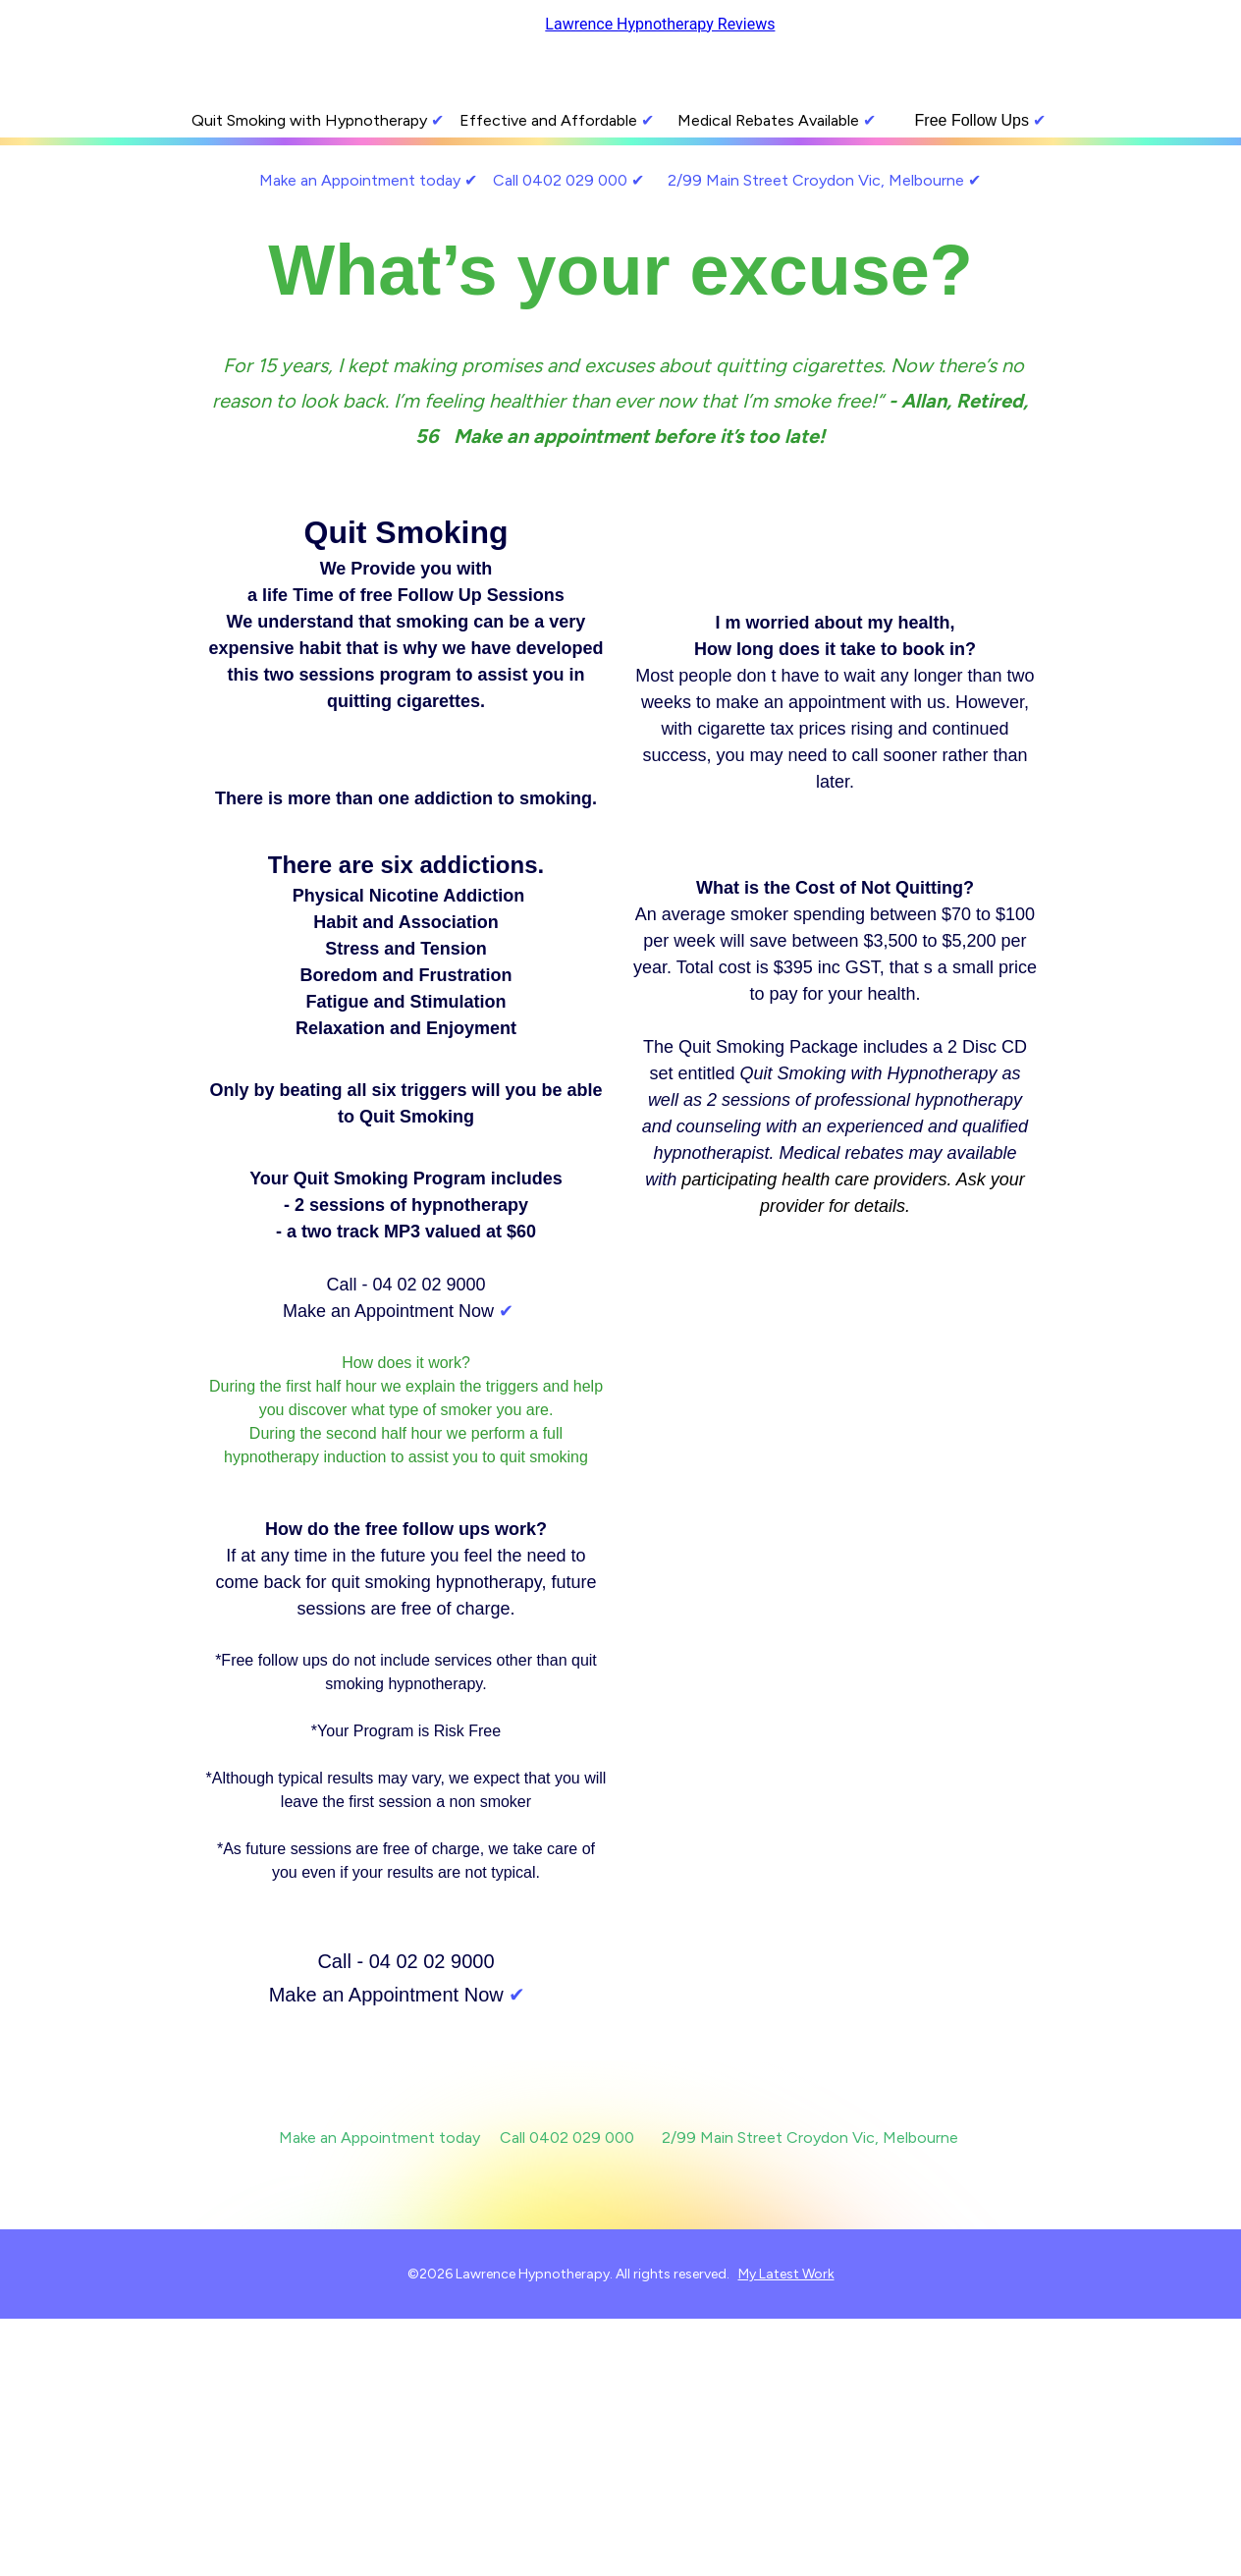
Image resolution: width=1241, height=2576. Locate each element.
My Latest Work (786, 2274)
